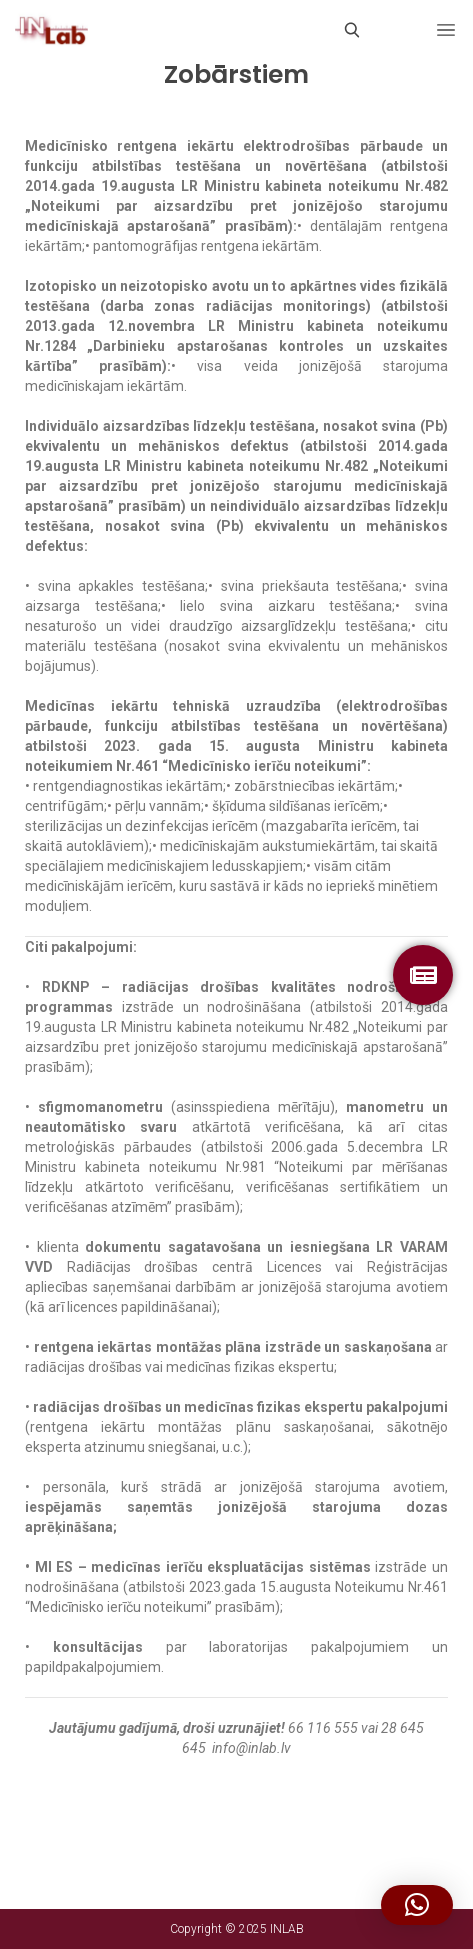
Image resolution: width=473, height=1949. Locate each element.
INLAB (287, 1929)
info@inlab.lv (251, 1748)
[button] (417, 1905)
